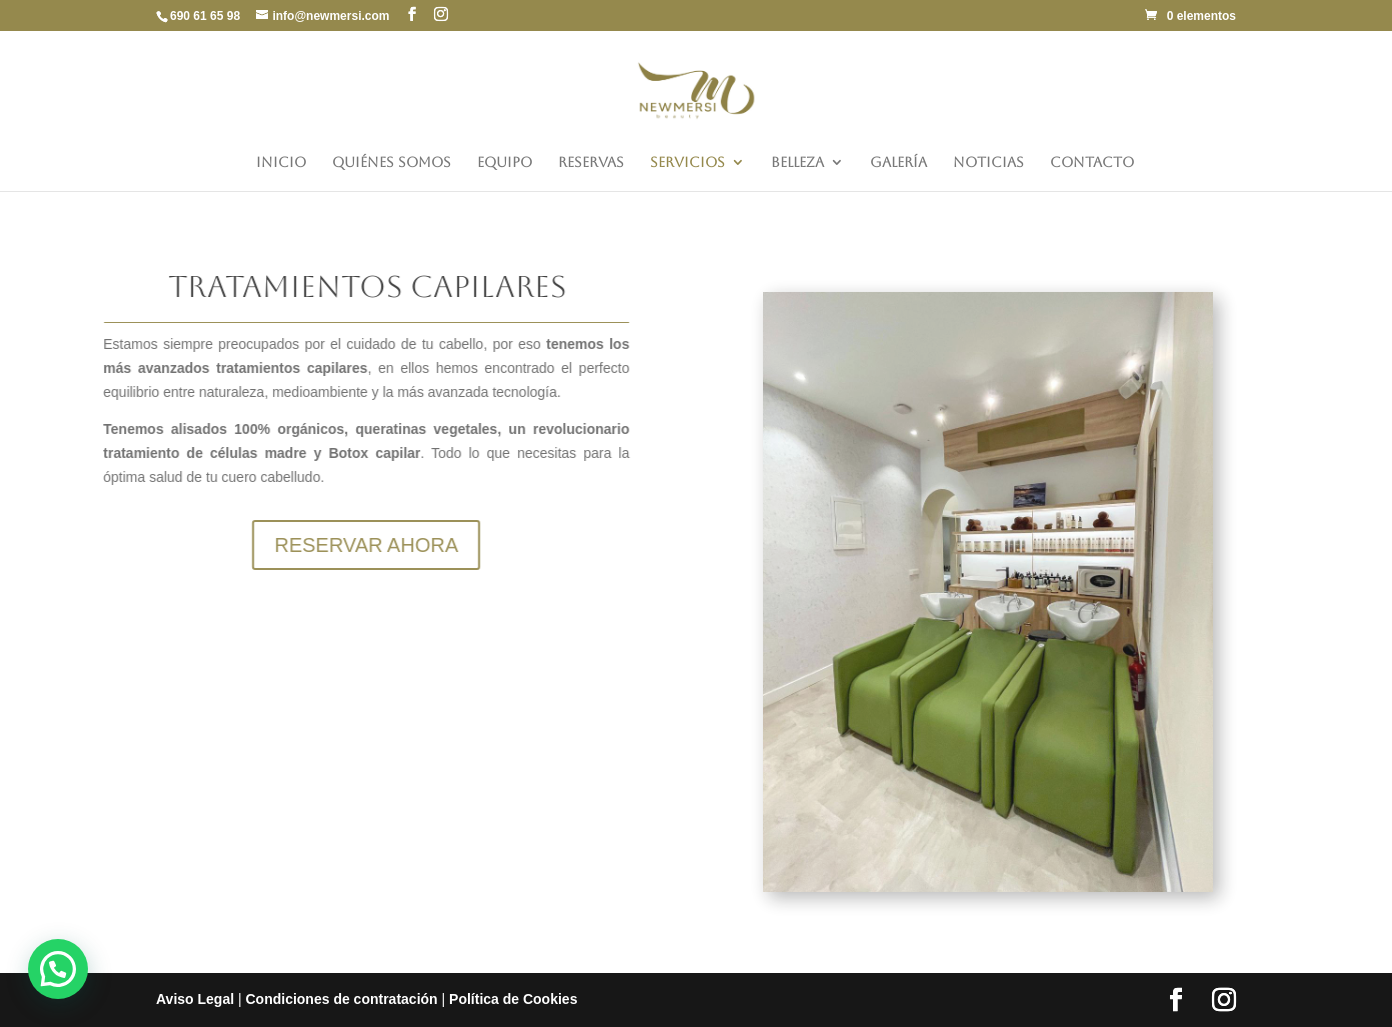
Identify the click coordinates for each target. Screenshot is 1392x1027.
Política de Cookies (513, 999)
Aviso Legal (195, 999)
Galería (898, 162)
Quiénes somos (391, 162)
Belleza (797, 162)
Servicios (687, 162)
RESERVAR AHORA (315, 545)
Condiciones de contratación (341, 999)
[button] (58, 969)
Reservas (591, 162)
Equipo (504, 162)
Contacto (1092, 162)
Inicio (281, 162)
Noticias (988, 162)
